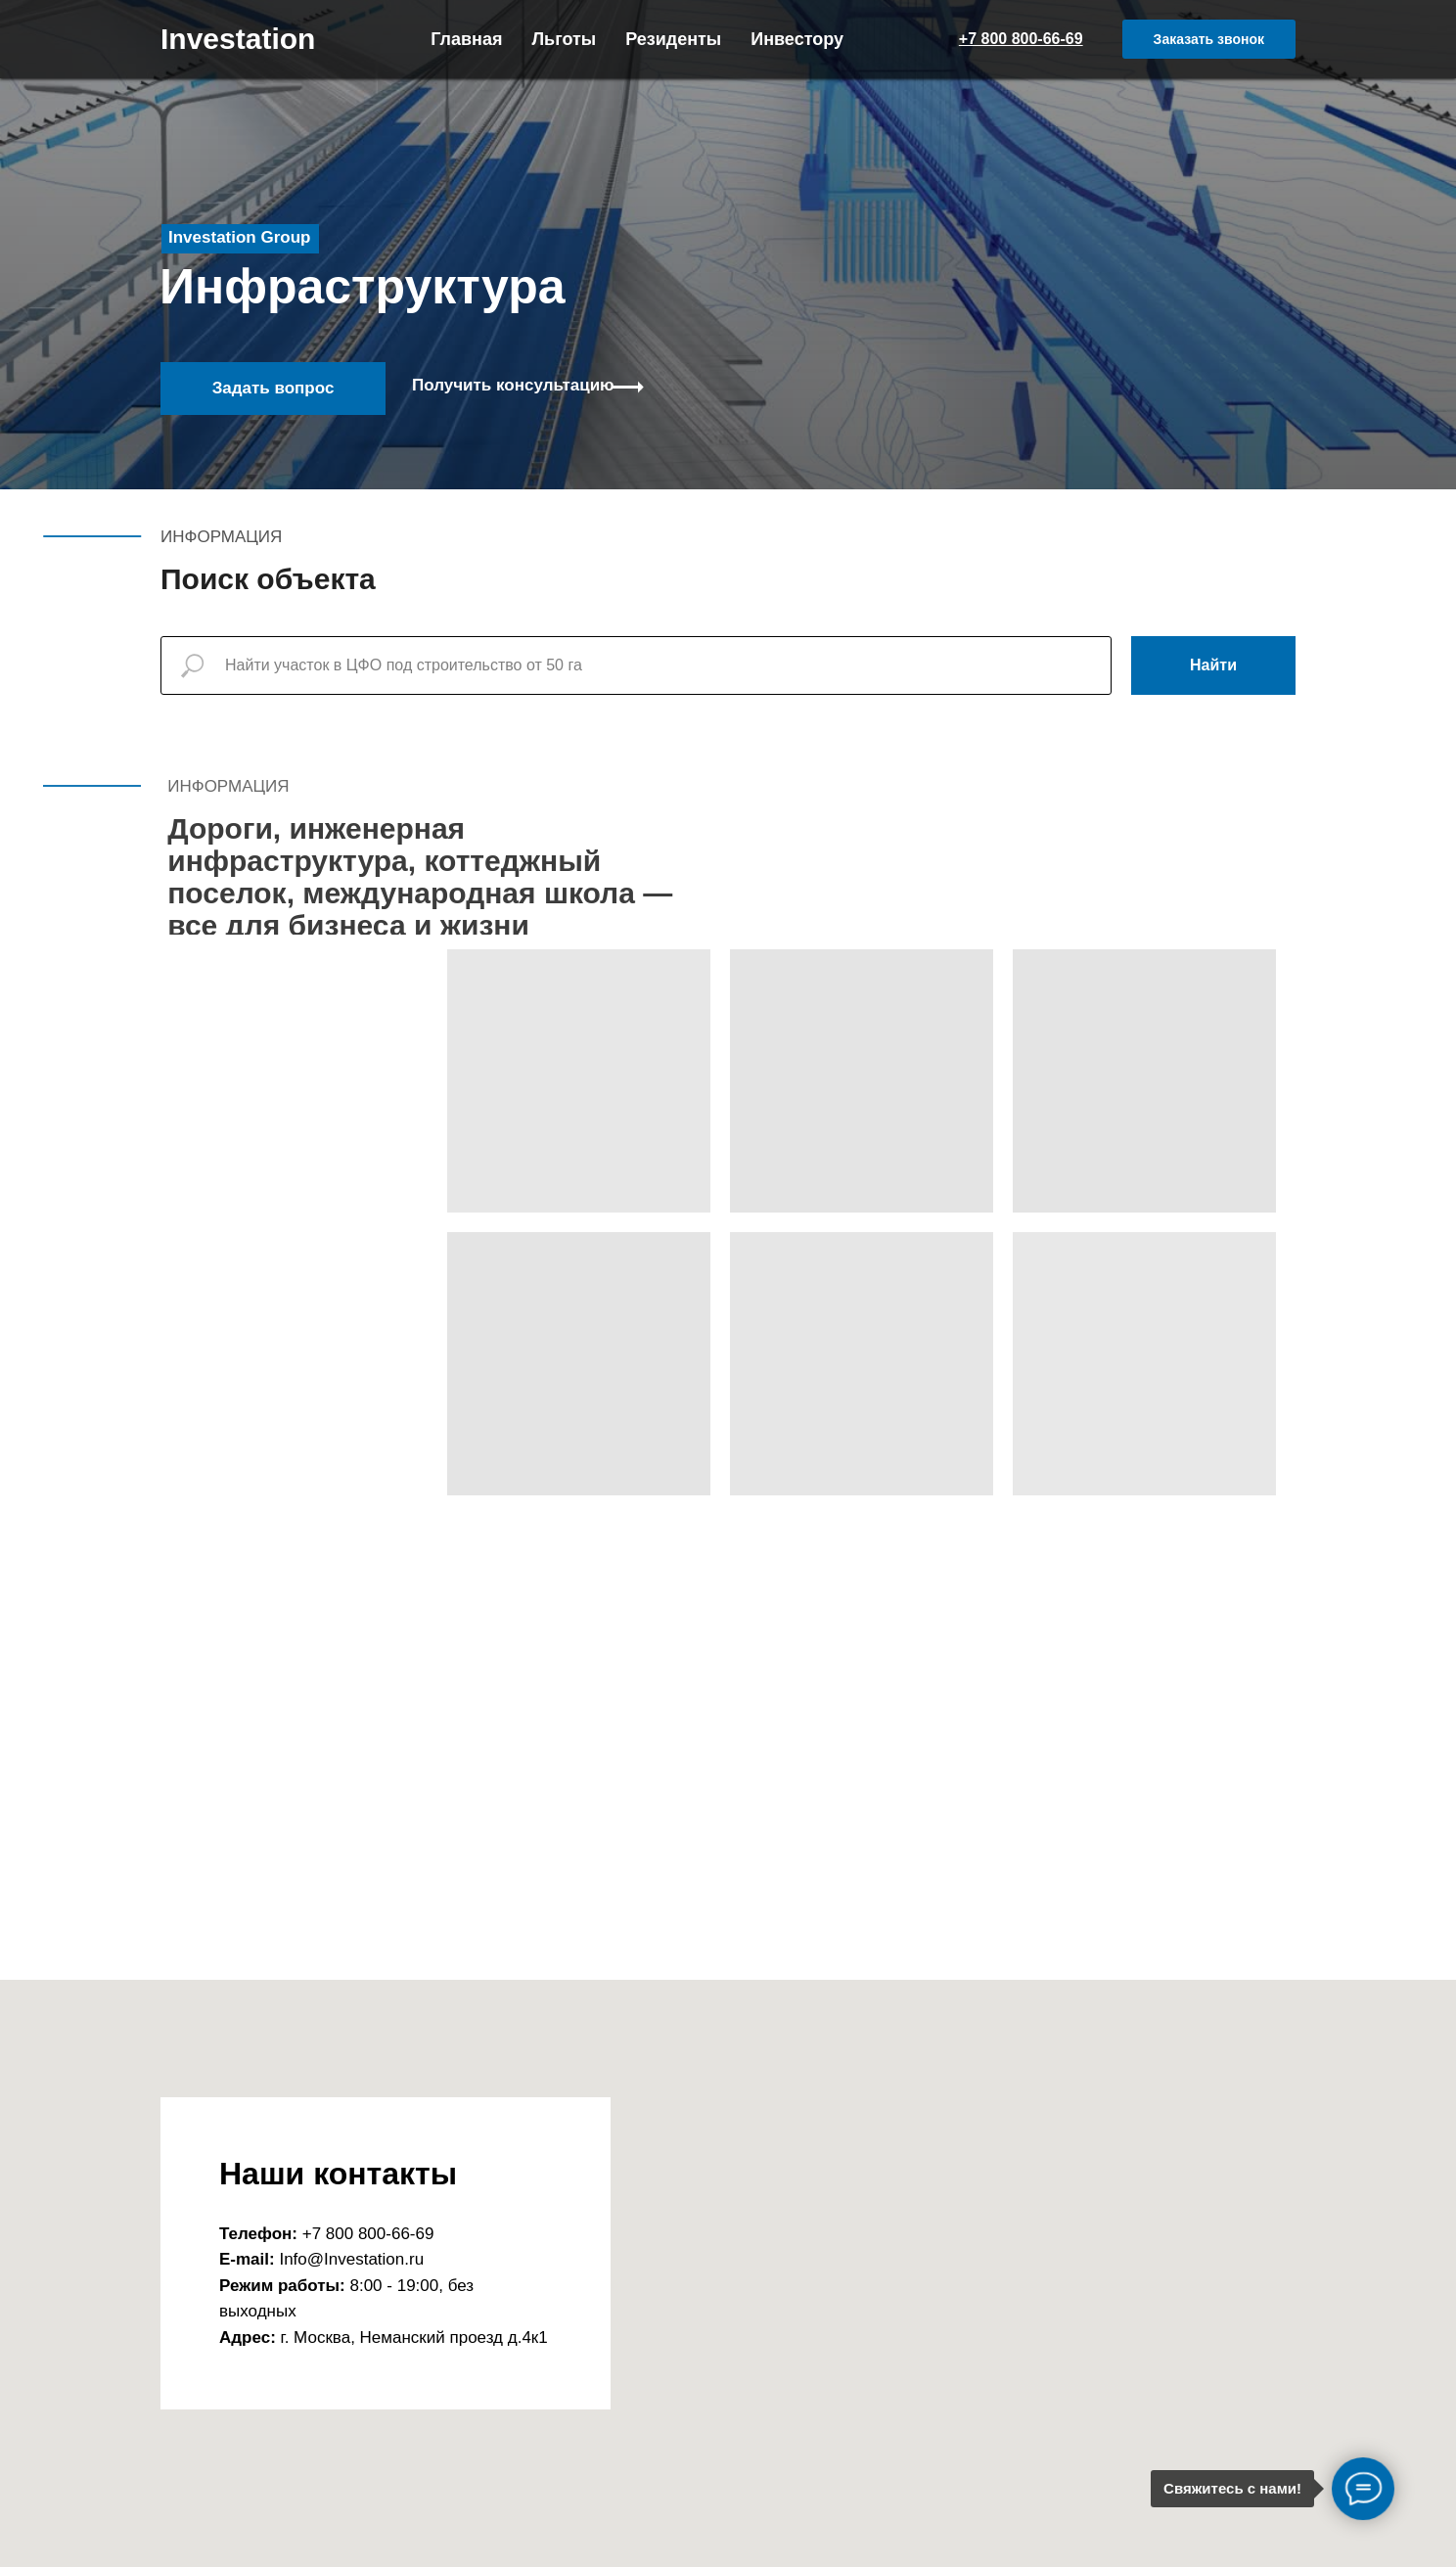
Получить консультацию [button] (513, 385)
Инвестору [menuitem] (797, 39)
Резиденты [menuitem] (673, 39)
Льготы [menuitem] (563, 39)
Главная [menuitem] (466, 39)
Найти (1213, 665)
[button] (1209, 39)
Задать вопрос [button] (273, 388)
